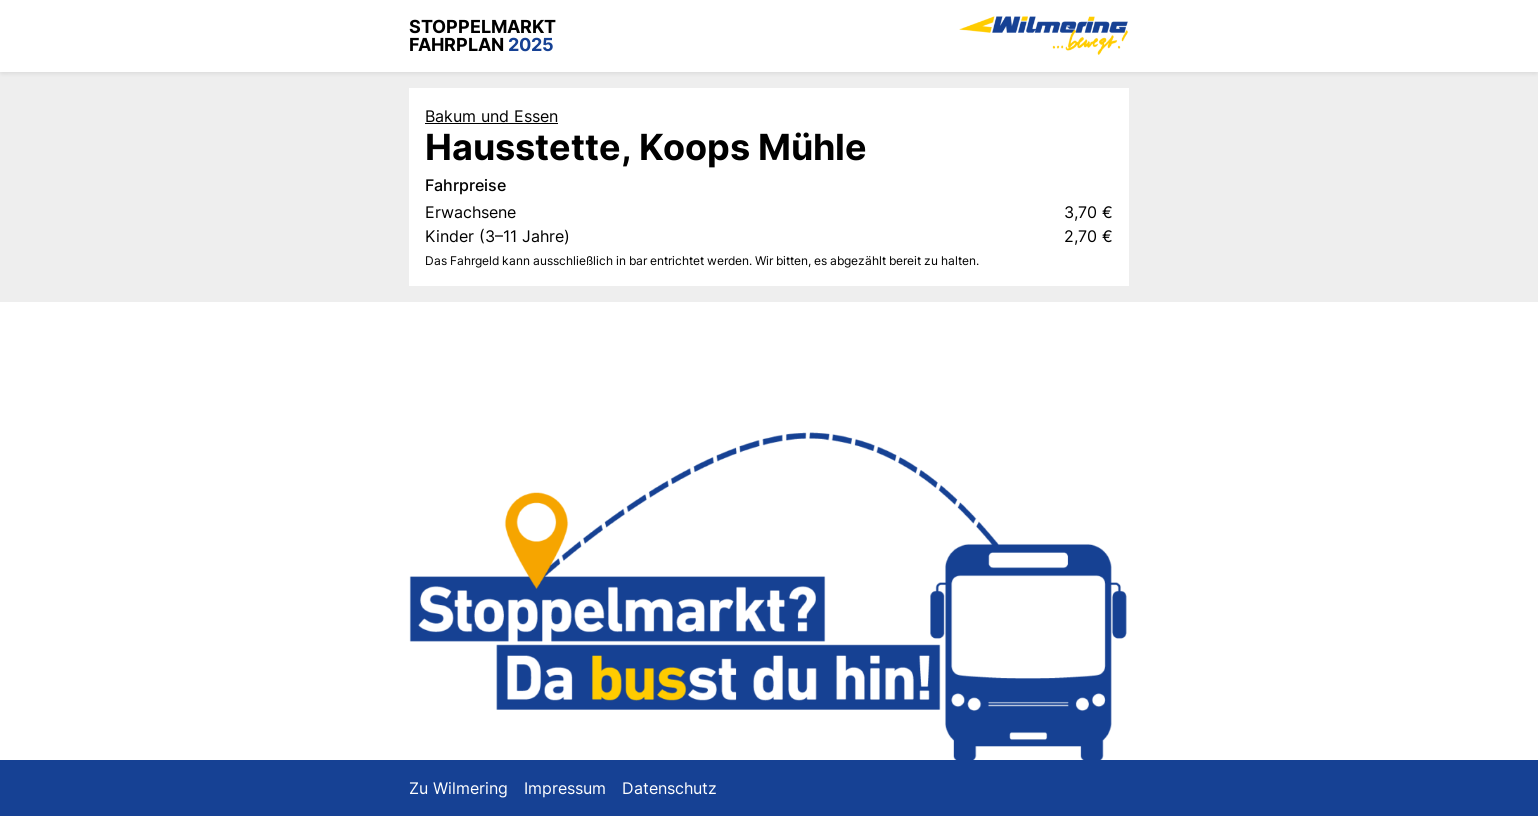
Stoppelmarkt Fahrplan (482, 35)
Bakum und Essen (491, 116)
